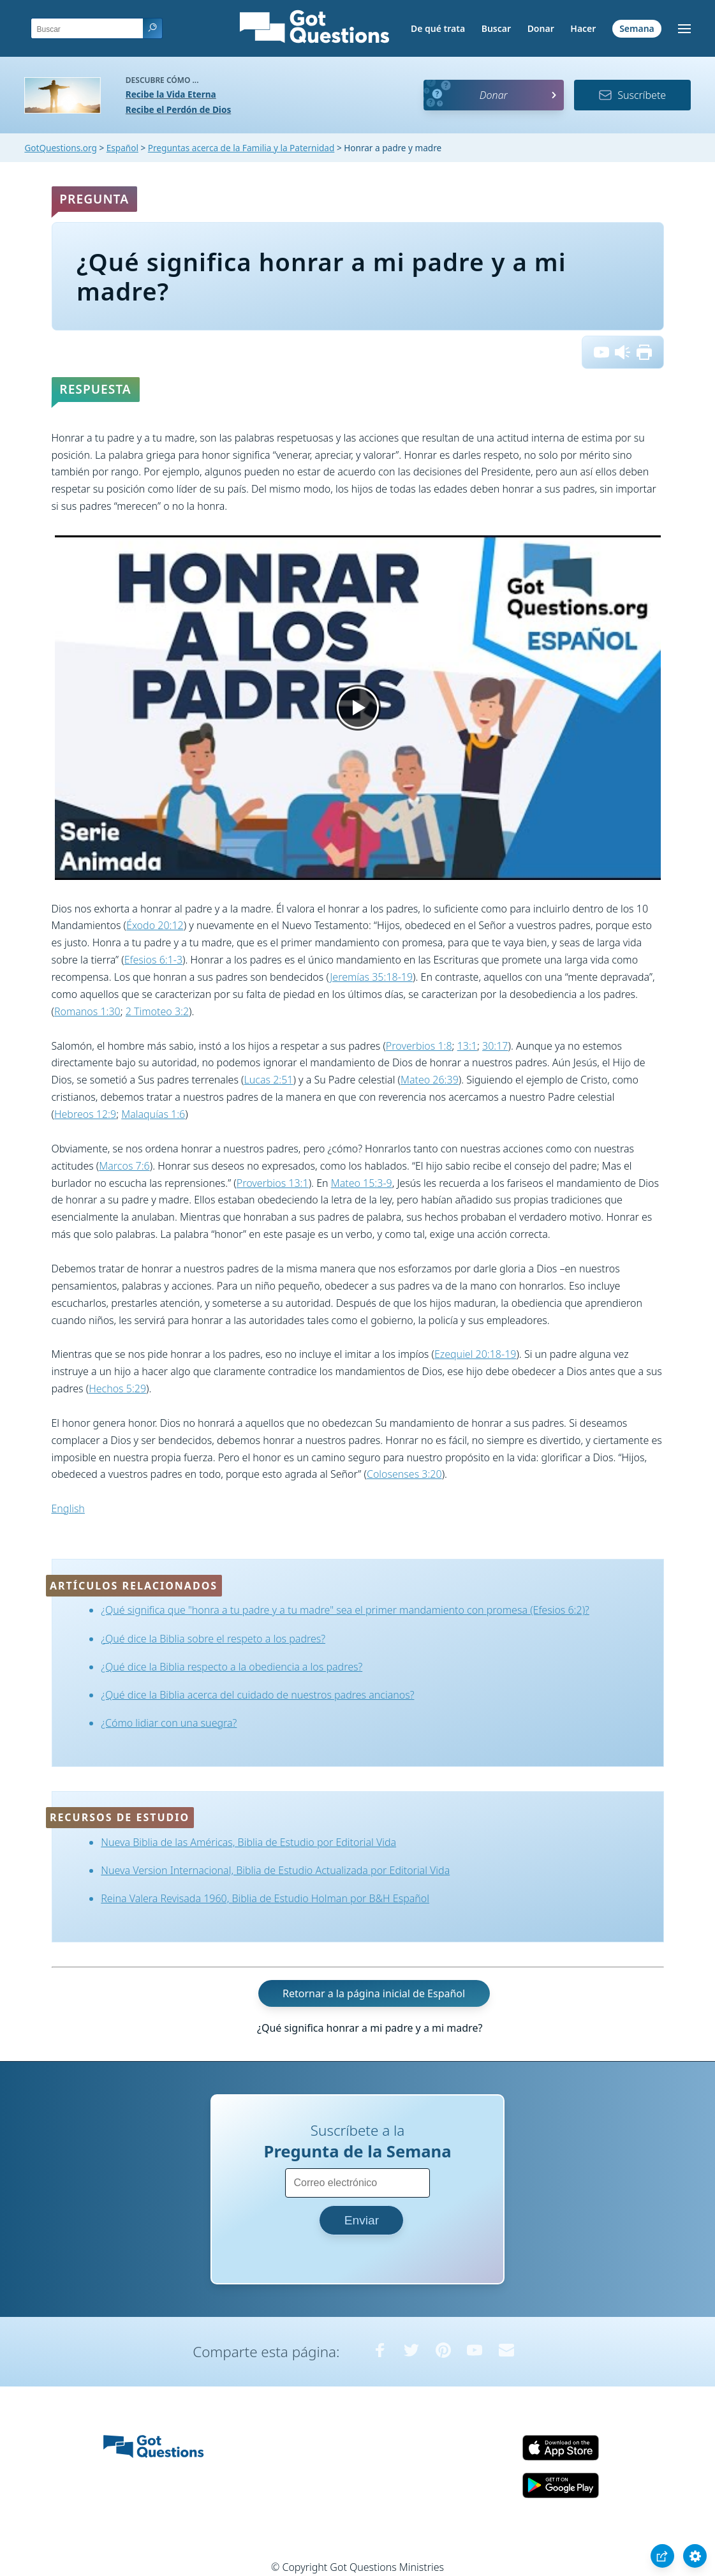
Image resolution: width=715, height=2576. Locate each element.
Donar (540, 28)
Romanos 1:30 (87, 1011)
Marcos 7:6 (124, 1166)
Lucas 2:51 (268, 1080)
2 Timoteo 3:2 (157, 1011)
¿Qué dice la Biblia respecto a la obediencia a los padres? (231, 1667)
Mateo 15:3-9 (361, 1183)
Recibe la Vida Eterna (171, 94)
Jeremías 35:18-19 (371, 977)
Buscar (496, 28)
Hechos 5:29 (117, 1388)
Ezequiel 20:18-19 (475, 1354)
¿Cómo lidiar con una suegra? (169, 1723)
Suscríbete (632, 95)
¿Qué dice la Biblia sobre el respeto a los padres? (213, 1639)
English (68, 1508)
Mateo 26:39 (430, 1080)
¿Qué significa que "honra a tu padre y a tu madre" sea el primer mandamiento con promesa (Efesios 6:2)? (345, 1610)
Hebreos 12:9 (85, 1114)
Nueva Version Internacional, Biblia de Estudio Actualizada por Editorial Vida (275, 1870)
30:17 (495, 1046)
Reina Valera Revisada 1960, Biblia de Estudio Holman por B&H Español (265, 1898)
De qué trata (438, 28)
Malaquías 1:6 (153, 1114)
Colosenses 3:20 (404, 1474)
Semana (636, 28)
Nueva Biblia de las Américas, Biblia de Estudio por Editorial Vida (248, 1842)
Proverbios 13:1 (273, 1183)
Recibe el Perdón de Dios (178, 109)
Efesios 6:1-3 (153, 960)
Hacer (583, 28)
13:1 (467, 1046)
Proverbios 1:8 (419, 1046)
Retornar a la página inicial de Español (374, 1993)
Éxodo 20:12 (155, 925)
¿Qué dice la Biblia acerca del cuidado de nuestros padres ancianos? (257, 1695)
